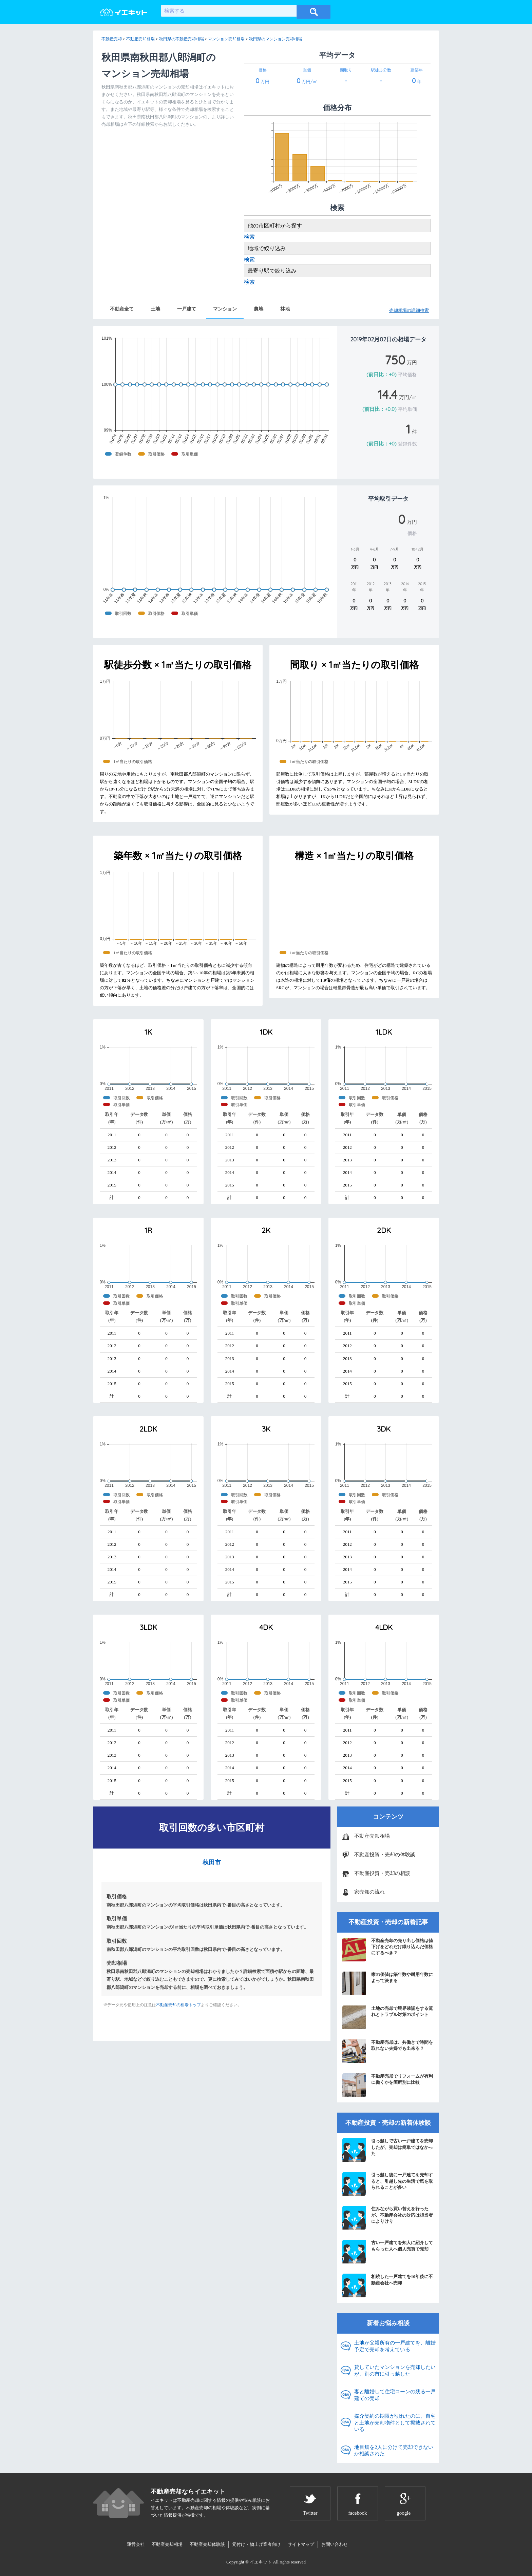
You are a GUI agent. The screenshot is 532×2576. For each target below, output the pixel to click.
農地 (258, 309)
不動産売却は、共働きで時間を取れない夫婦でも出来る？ (387, 2051)
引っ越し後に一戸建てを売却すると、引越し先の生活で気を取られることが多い (387, 2184)
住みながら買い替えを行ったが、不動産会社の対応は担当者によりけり (387, 2218)
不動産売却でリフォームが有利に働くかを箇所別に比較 (387, 2085)
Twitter (310, 2513)
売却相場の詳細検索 (409, 310)
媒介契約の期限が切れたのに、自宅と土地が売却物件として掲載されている (395, 2422)
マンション (225, 309)
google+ (405, 2513)
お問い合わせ (334, 2544)
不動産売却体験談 (207, 2544)
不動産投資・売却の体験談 (384, 1854)
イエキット (261, 2561)
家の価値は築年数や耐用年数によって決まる (387, 1983)
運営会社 (136, 2544)
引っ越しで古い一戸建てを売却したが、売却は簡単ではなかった (387, 2150)
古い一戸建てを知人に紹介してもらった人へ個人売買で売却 (387, 2251)
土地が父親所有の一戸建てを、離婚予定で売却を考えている (395, 2346)
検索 (249, 237)
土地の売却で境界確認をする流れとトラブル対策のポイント (387, 2017)
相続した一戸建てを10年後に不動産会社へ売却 (387, 2285)
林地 (285, 309)
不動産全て (122, 309)
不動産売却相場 (372, 1836)
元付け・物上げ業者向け (256, 2544)
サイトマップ (301, 2544)
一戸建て (186, 309)
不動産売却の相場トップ (178, 2004)
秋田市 (212, 1862)
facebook (357, 2513)
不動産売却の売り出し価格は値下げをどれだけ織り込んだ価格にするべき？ (387, 1949)
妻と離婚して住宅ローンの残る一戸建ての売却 (395, 2395)
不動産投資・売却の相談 (382, 1873)
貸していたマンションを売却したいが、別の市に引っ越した (395, 2370)
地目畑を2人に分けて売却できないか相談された (393, 2450)
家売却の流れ (369, 1892)
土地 (155, 309)
